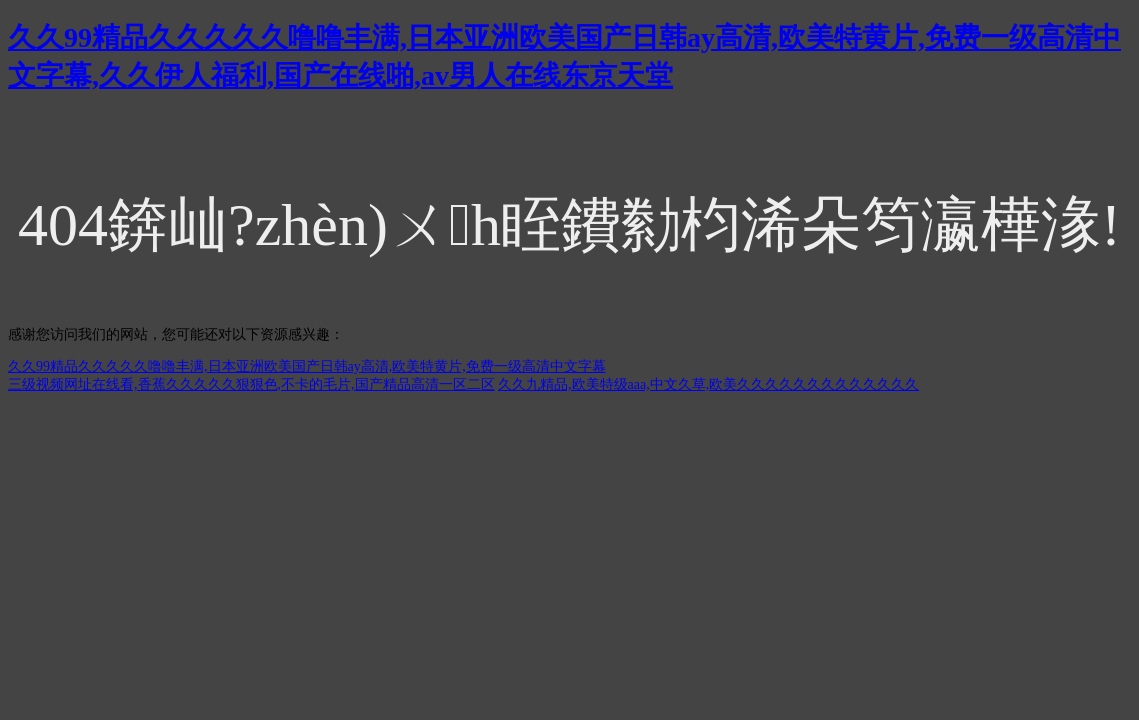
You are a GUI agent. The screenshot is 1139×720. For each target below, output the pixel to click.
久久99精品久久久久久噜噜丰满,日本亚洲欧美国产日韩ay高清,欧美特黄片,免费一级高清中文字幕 (307, 366)
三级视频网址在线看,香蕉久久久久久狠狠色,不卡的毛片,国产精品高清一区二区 (251, 384)
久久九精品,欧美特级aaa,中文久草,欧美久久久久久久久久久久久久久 (708, 384)
